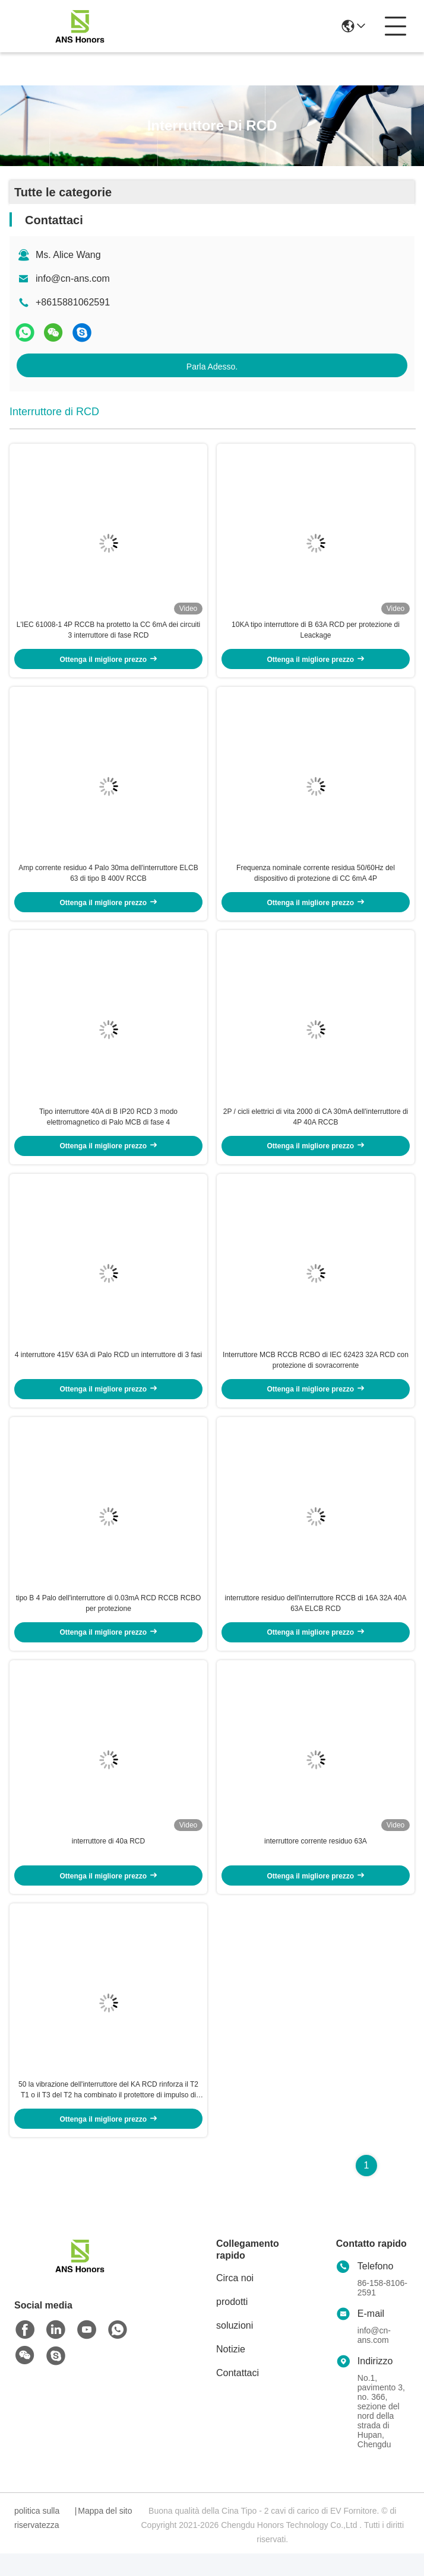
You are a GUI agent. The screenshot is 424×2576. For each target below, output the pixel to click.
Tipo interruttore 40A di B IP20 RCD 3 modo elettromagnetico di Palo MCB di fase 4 (108, 1126)
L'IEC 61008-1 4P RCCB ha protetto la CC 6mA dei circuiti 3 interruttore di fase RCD (109, 633)
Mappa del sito (105, 2533)
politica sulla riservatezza (36, 2540)
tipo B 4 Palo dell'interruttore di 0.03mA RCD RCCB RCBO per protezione (108, 1619)
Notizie (230, 2372)
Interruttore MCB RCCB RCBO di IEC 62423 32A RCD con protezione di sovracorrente (316, 1372)
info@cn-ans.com (73, 278)
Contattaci (237, 2395)
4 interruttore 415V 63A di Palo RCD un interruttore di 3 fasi (108, 1367)
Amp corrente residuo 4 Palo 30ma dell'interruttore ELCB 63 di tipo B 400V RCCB (108, 879)
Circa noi (235, 2300)
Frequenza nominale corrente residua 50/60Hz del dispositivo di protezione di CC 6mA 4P (315, 879)
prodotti (232, 2324)
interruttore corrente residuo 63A (315, 1861)
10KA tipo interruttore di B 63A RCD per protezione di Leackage (316, 633)
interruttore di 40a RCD (108, 1861)
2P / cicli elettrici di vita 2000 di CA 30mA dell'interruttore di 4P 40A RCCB (316, 1126)
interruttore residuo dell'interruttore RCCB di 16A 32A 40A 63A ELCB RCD (316, 1619)
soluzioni (234, 2348)
